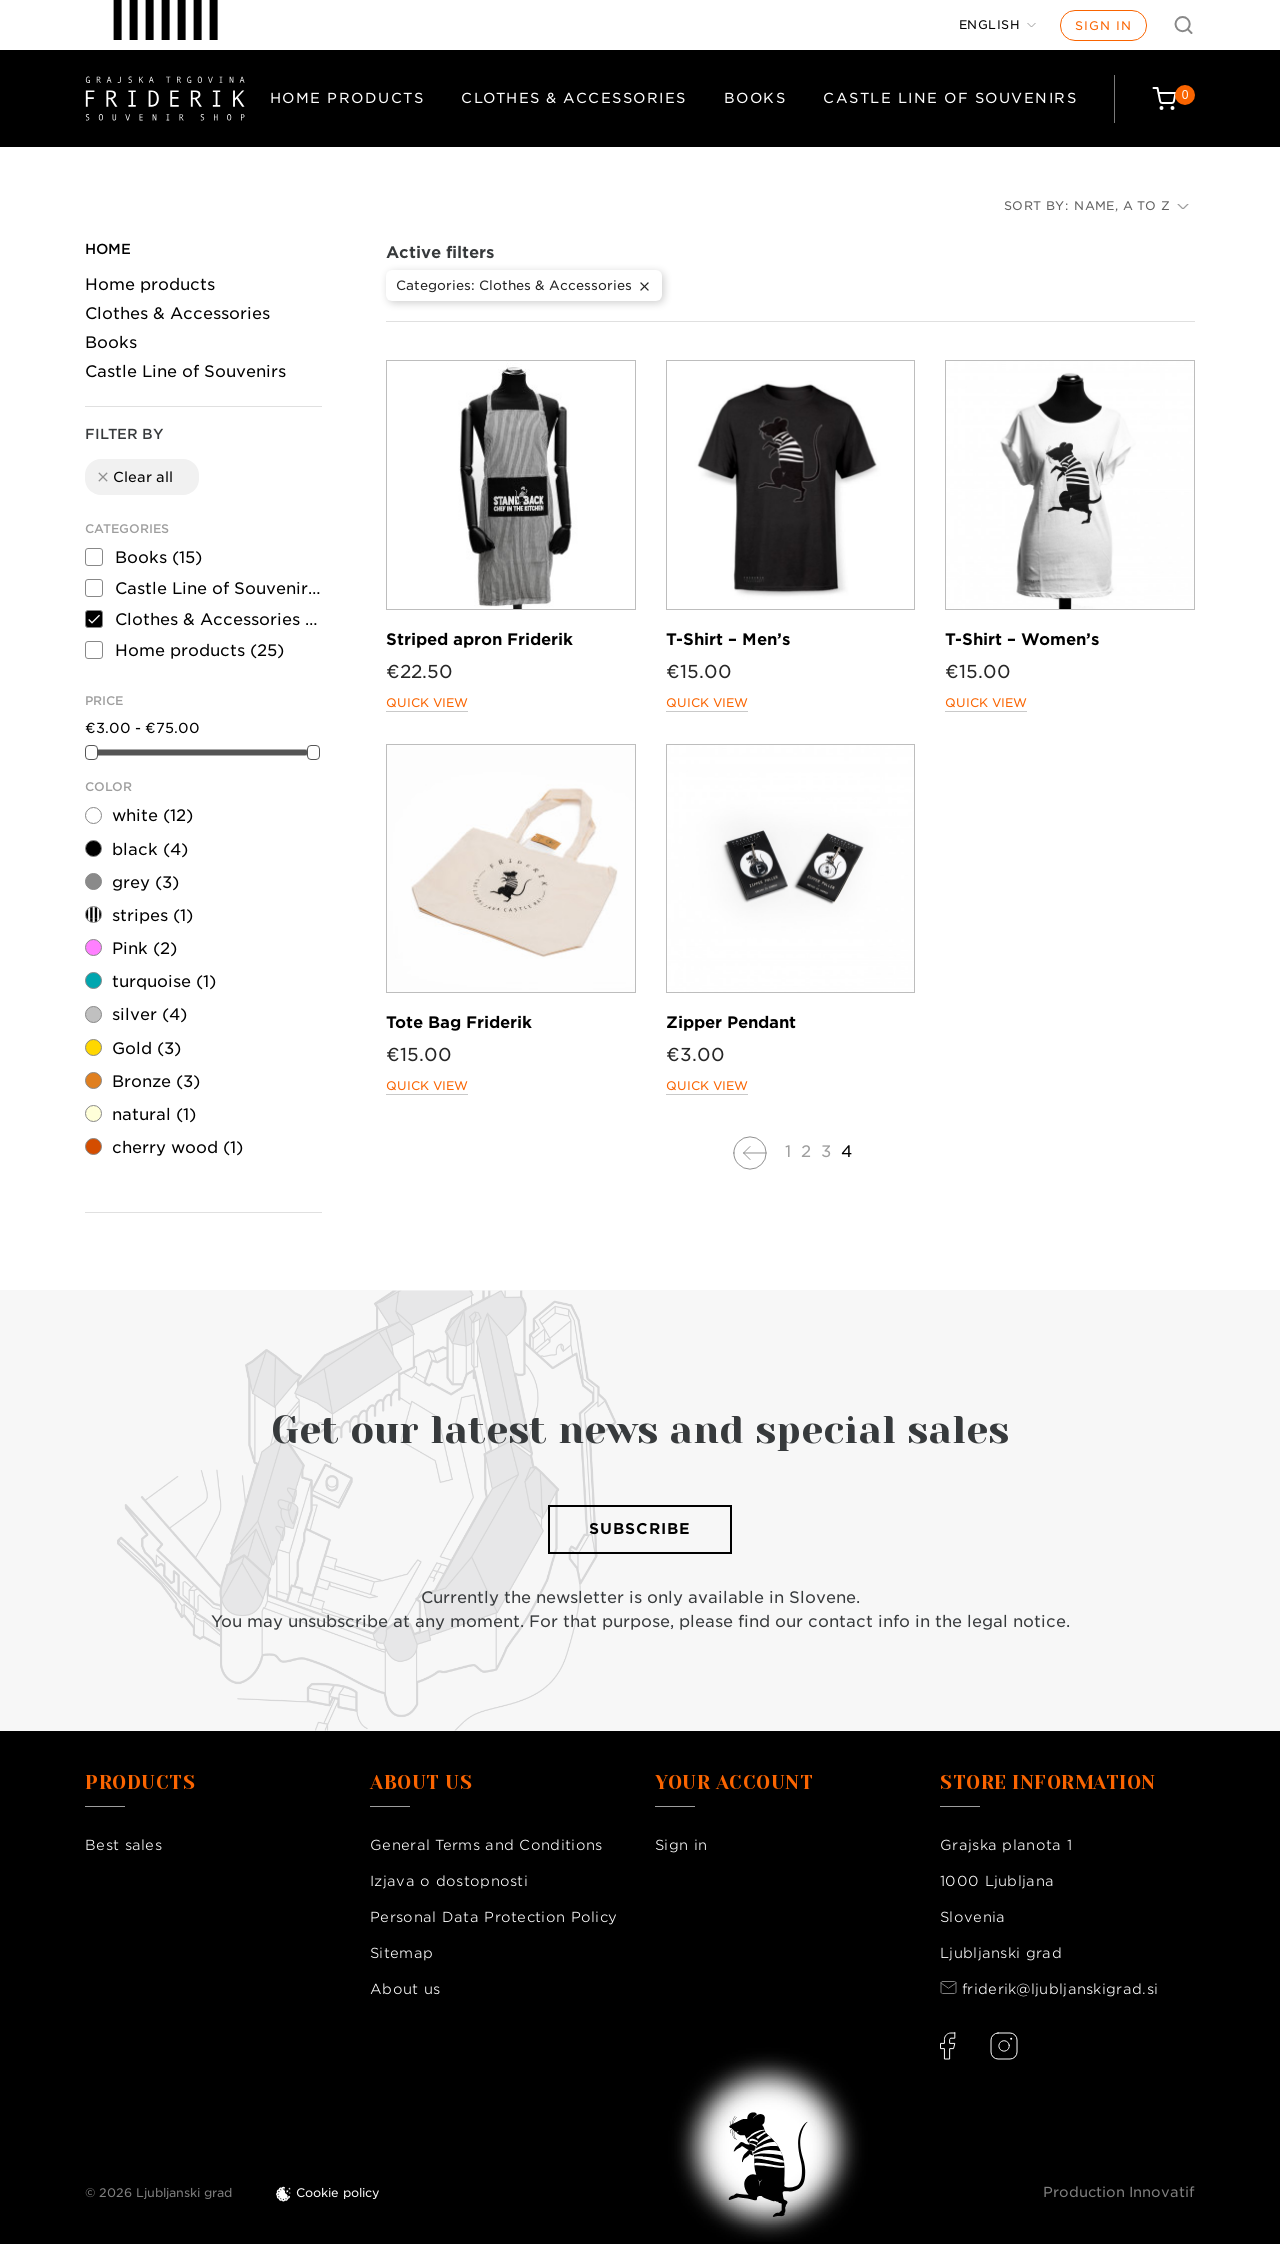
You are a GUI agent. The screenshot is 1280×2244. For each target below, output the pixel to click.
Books (755, 98)
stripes (152, 915)
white (152, 815)
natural (154, 1114)
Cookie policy (338, 2192)
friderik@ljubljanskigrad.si (1060, 1989)
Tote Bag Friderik (459, 1022)
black (150, 849)
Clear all (134, 477)
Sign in (1103, 25)
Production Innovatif (1119, 2192)
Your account (734, 1783)
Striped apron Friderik (479, 639)
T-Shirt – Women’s (1022, 639)
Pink (144, 948)
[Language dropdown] (998, 25)
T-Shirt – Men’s (728, 639)
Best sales (123, 1845)
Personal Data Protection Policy (493, 1917)
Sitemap (401, 1953)
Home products (347, 98)
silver (149, 1014)
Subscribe (640, 1529)
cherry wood (177, 1147)
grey (145, 882)
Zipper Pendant (731, 1022)
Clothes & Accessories (574, 98)
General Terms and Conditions (486, 1845)
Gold (146, 1048)
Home (108, 249)
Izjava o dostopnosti (449, 1881)
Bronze (156, 1081)
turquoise (164, 981)
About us (405, 1989)
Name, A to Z (1131, 205)
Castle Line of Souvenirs (950, 98)
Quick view (427, 702)
